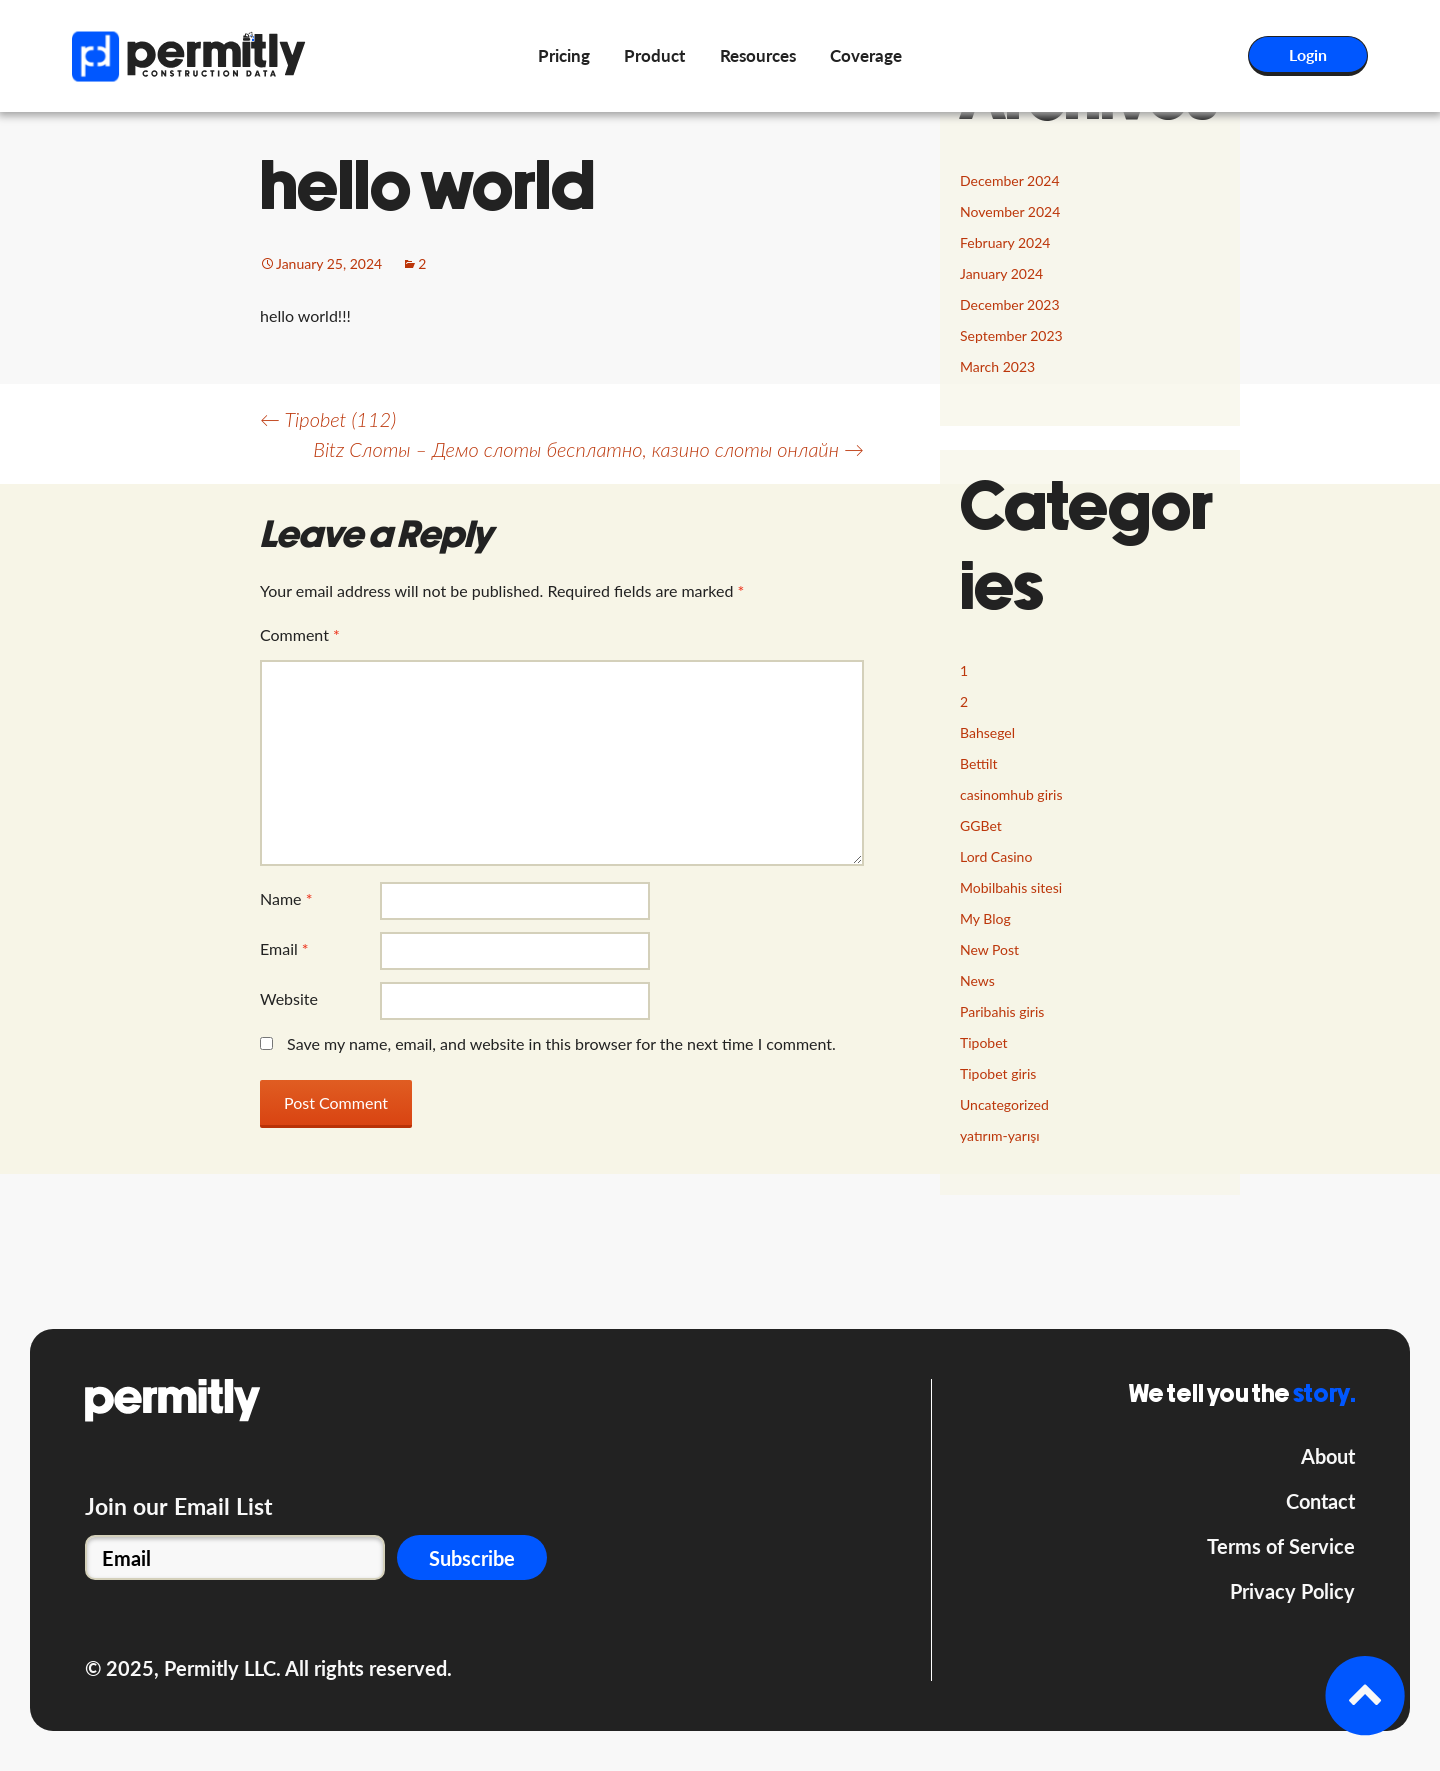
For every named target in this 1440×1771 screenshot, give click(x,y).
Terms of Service (1281, 1546)
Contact (1320, 1501)
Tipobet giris (998, 1073)
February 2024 (1005, 242)
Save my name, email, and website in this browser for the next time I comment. (561, 1043)
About (1328, 1456)
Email (284, 948)
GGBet (981, 825)
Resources (758, 55)
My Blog (985, 918)
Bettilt (979, 763)
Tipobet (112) (328, 419)
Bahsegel (987, 732)
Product (654, 55)
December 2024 (1010, 180)
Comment (300, 634)
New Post (989, 949)
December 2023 (1010, 304)
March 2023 (997, 366)
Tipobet (984, 1042)
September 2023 (1011, 335)
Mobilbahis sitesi (1011, 887)
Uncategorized (1004, 1104)
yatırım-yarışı (1000, 1135)
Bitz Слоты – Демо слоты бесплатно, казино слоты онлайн (588, 449)
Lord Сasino (996, 856)
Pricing (564, 55)
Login (1308, 54)
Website (289, 998)
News (977, 980)
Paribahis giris (1002, 1011)
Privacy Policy (1292, 1591)
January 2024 (1001, 273)
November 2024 (1010, 211)
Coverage (866, 55)
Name (286, 898)
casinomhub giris (1011, 794)
